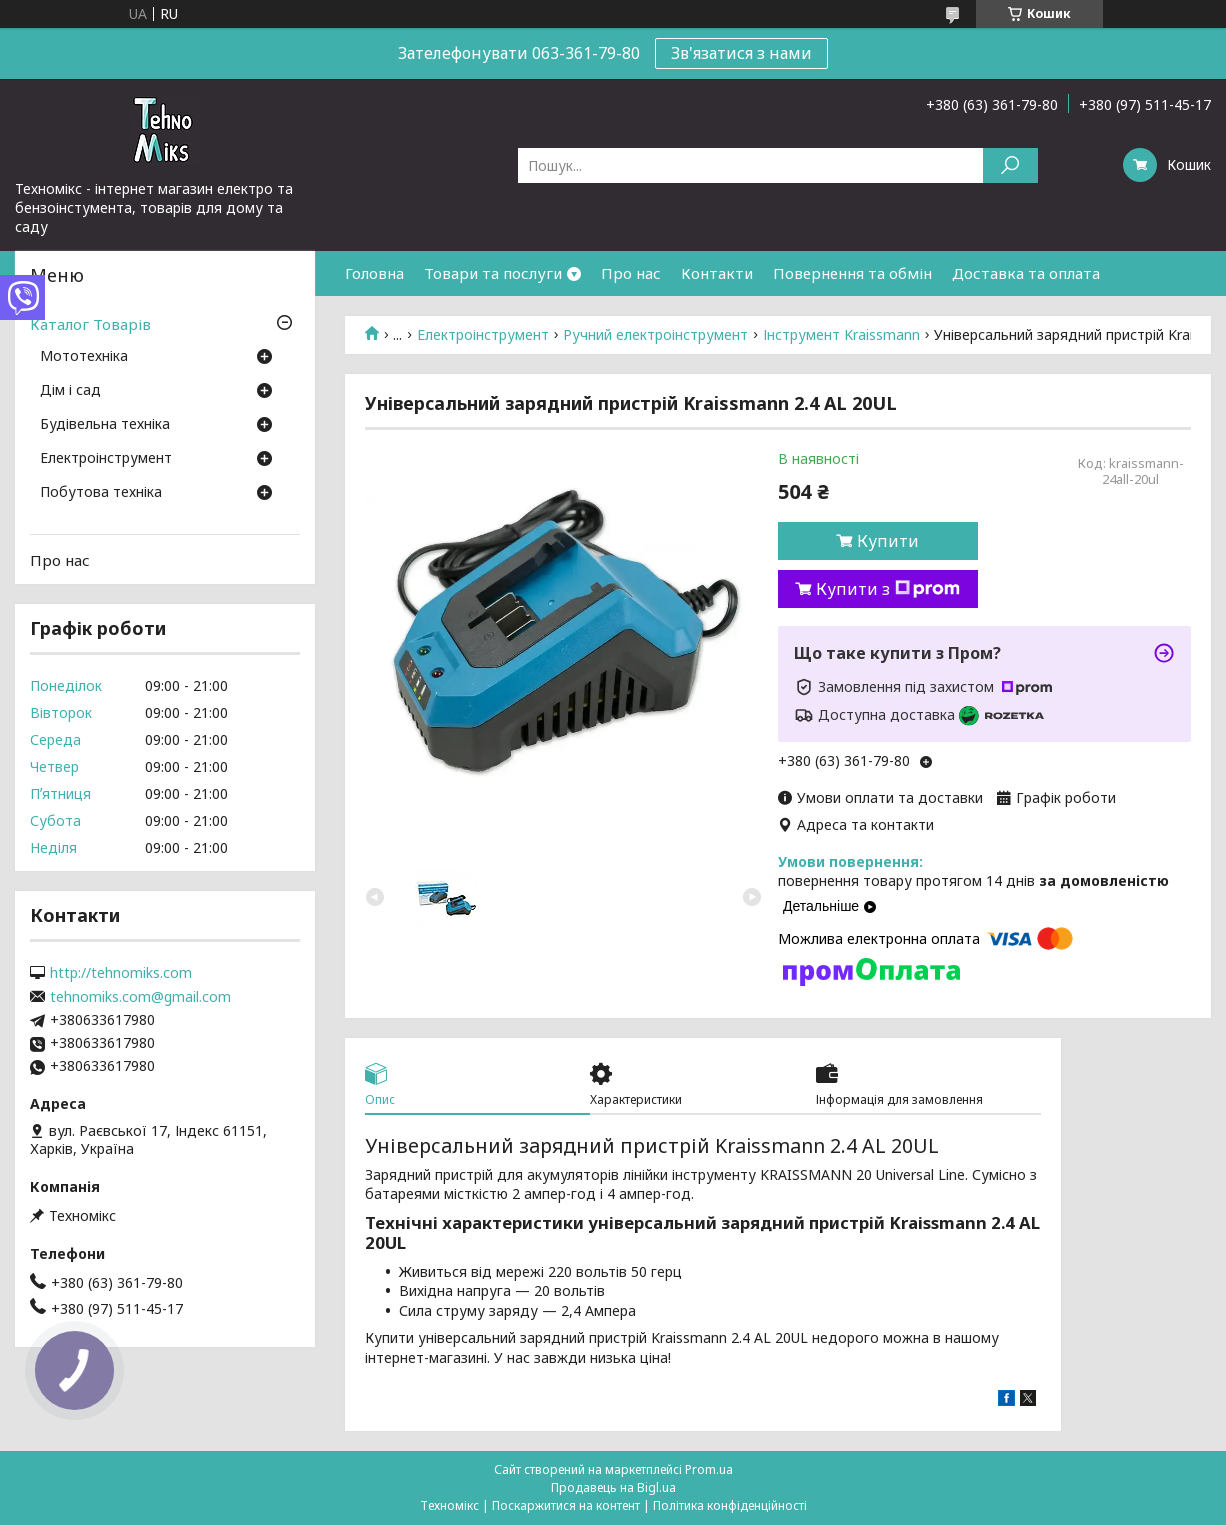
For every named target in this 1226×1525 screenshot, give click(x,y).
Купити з (888, 589)
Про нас (631, 273)
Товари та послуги (493, 273)
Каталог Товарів (90, 324)
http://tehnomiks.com (121, 973)
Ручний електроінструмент (655, 335)
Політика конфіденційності (730, 1505)
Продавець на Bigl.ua (613, 1487)
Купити (888, 541)
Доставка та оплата (1026, 273)
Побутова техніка (101, 493)
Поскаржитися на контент (566, 1505)
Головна (374, 273)
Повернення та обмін (852, 273)
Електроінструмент (483, 335)
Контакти (717, 273)
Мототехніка (84, 357)
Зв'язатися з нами (741, 53)
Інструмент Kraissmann (841, 335)
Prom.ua (709, 1469)
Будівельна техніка (105, 425)
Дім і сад (70, 391)
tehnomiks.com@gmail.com (140, 997)
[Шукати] (1010, 165)
